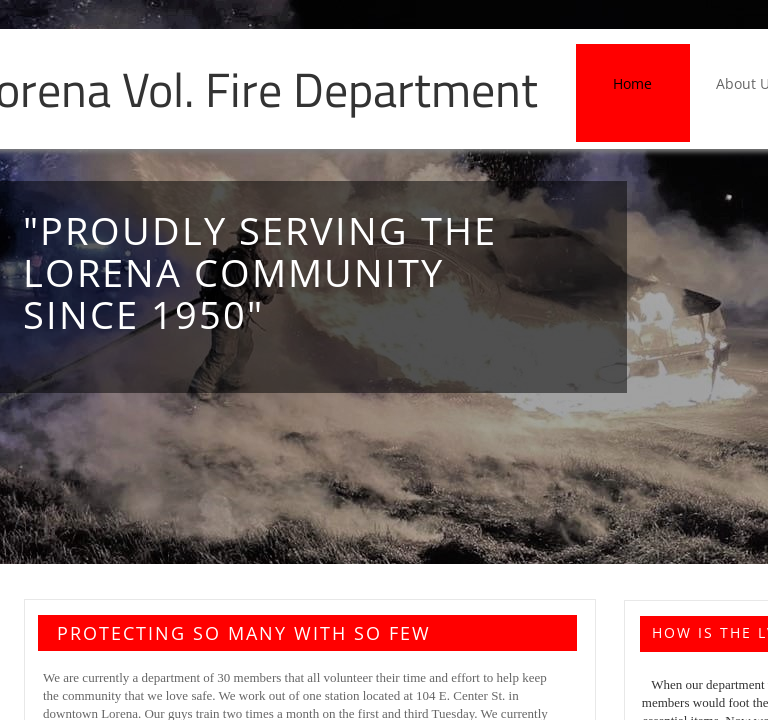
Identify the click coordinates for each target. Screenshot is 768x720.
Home (632, 83)
